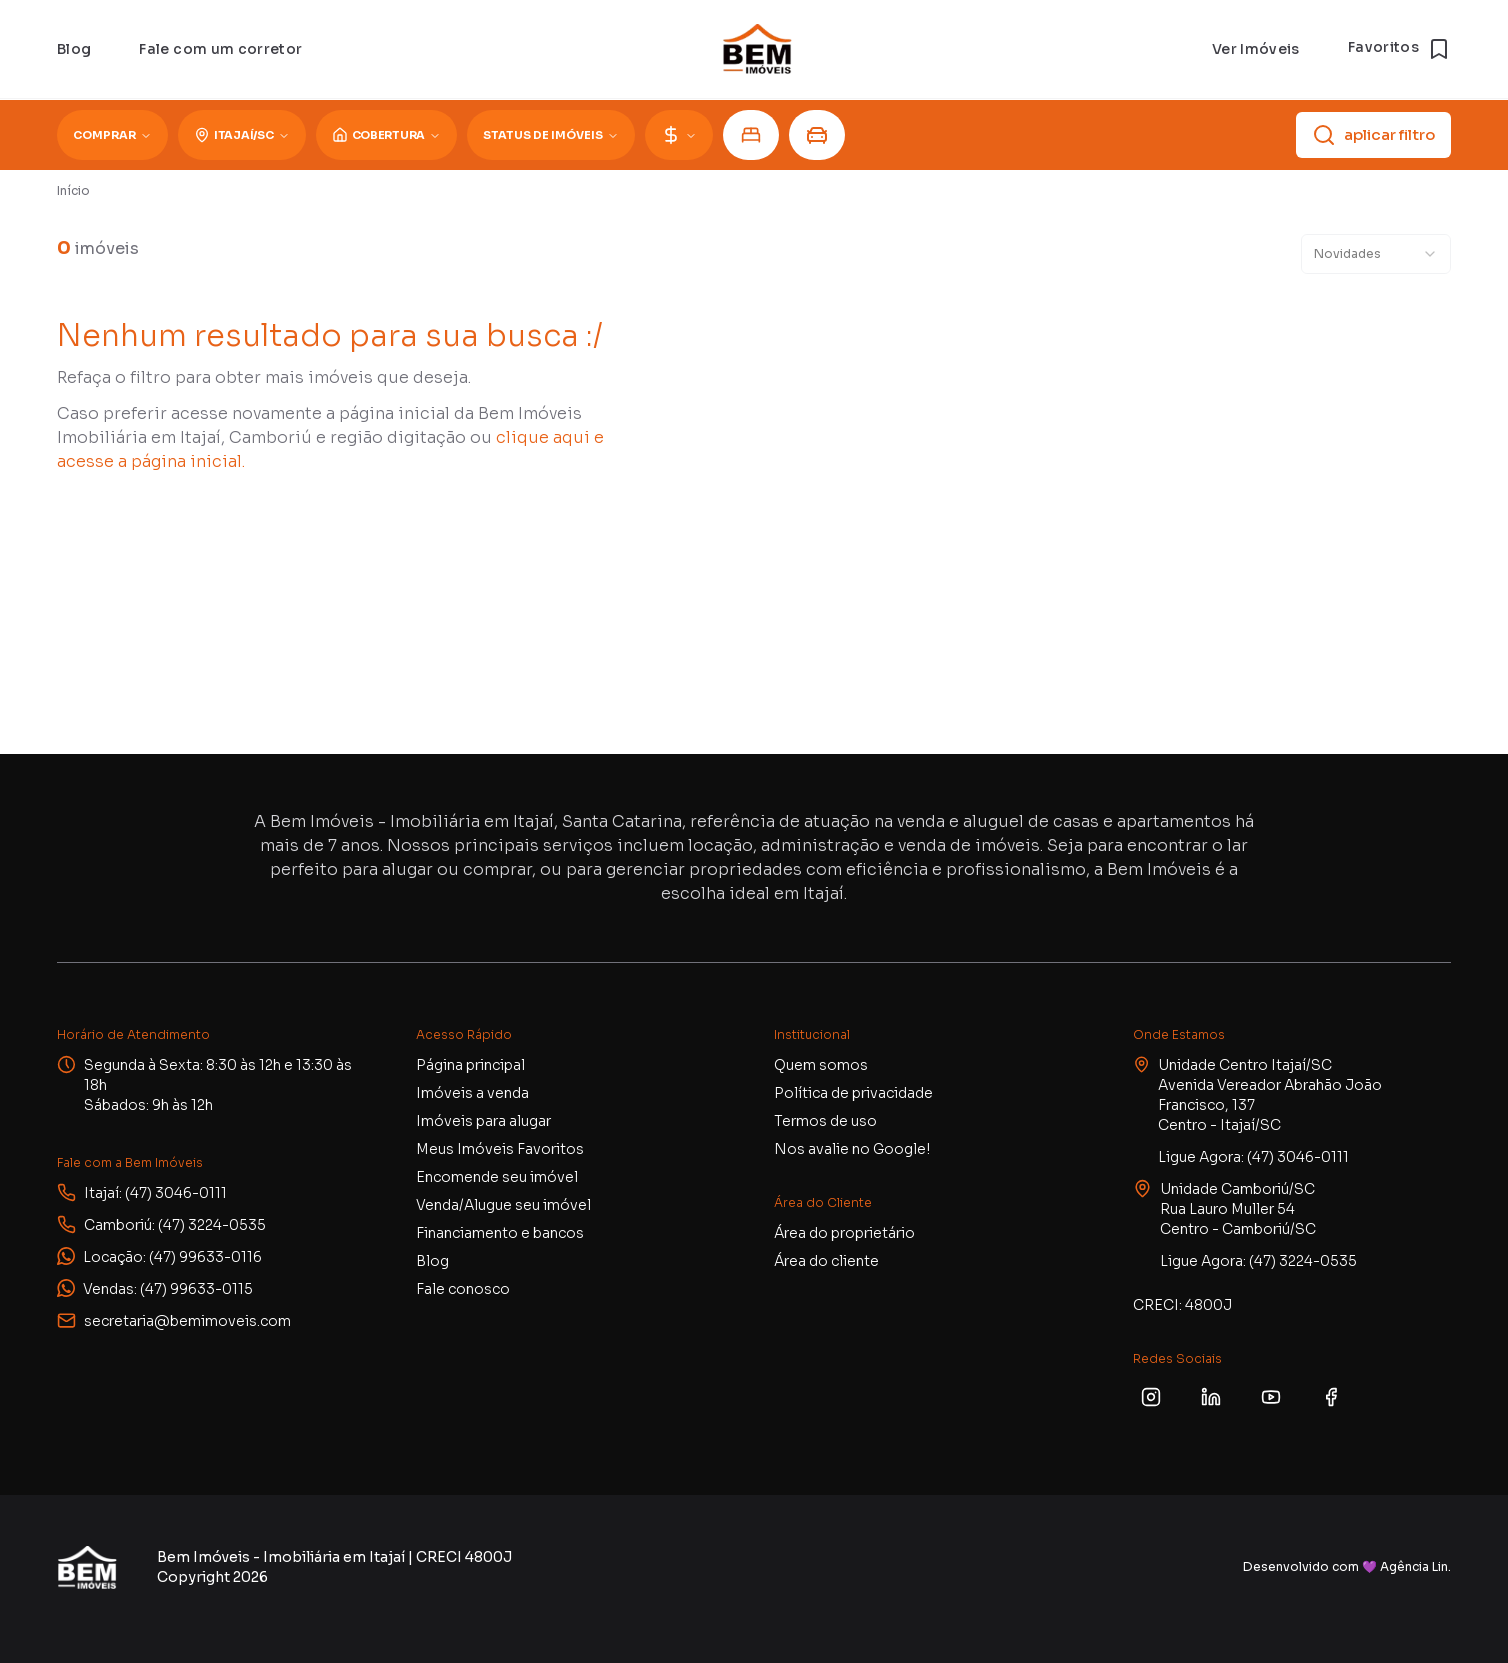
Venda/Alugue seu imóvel (503, 1205)
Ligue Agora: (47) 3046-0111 (1253, 1157)
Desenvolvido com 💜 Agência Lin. (1347, 1566)
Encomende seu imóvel (497, 1177)
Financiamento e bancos (500, 1233)
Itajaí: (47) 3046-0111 (155, 1193)
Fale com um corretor (220, 49)
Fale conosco (463, 1289)
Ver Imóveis (1256, 49)
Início (73, 190)
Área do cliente (826, 1261)
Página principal (470, 1065)
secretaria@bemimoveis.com (187, 1321)
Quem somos (821, 1065)
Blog (74, 49)
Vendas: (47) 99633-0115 (168, 1289)
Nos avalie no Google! (852, 1149)
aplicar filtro (1373, 135)
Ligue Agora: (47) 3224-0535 (1258, 1261)
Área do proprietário (844, 1233)
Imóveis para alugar (483, 1121)
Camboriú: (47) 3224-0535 (175, 1225)
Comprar (112, 135)
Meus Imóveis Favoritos (500, 1149)
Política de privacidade (853, 1093)
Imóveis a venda (472, 1093)
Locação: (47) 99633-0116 (172, 1257)
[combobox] (1376, 254)
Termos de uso (825, 1121)
